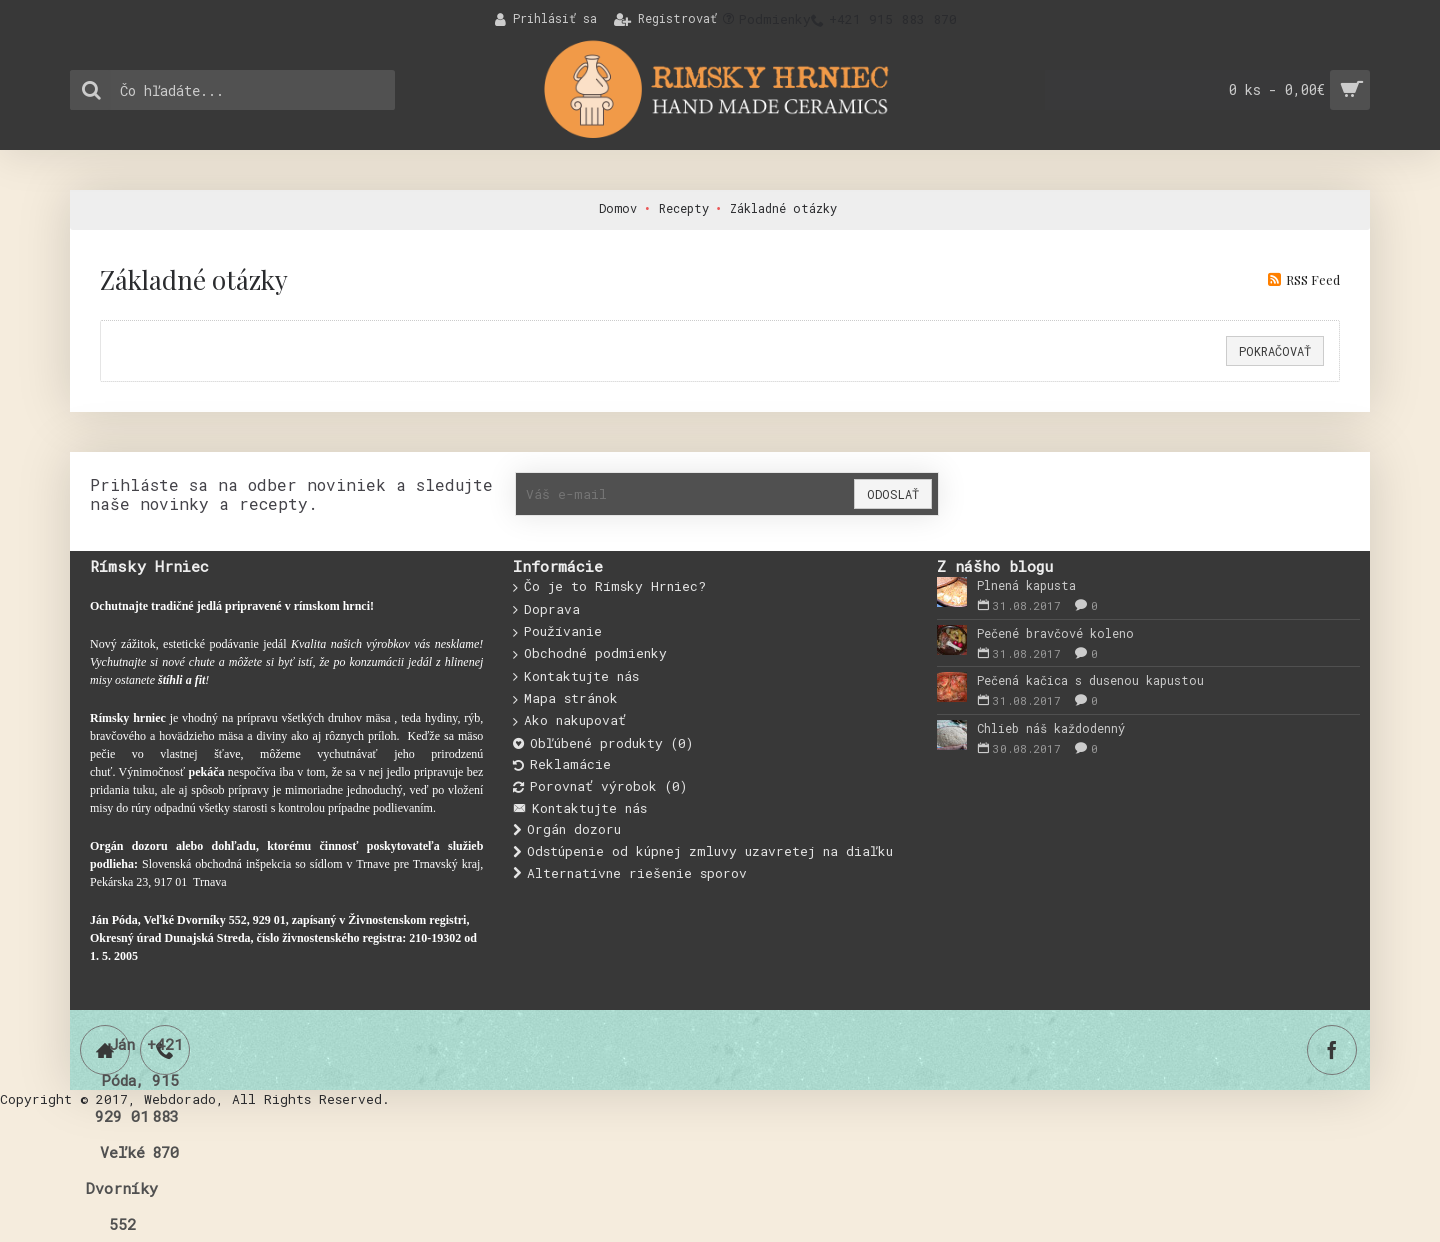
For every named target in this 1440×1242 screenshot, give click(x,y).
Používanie (557, 632)
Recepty (684, 208)
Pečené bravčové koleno (1055, 633)
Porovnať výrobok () (600, 786)
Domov (618, 208)
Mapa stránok (565, 699)
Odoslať (893, 494)
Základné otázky (783, 208)
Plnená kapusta (1026, 585)
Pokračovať (1275, 351)
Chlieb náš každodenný (1051, 728)
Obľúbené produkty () (603, 743)
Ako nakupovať (569, 721)
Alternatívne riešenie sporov (630, 873)
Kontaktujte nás (576, 677)
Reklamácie (562, 764)
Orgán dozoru (567, 829)
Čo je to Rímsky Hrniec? (609, 587)
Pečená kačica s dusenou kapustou (1090, 680)
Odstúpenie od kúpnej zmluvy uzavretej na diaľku (703, 851)
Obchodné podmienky (590, 654)
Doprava (546, 610)
